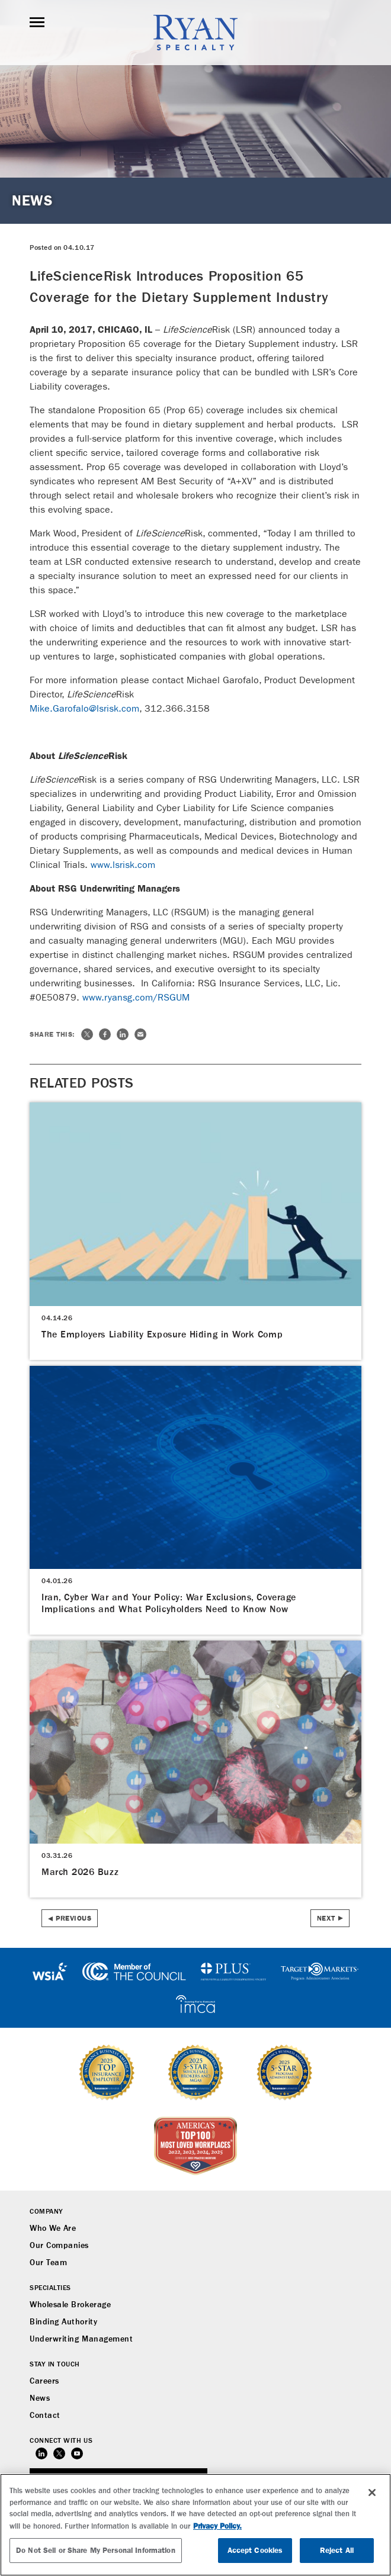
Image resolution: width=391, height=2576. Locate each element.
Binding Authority (63, 2322)
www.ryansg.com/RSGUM (136, 997)
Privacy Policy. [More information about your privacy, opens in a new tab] (217, 2526)
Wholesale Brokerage (70, 2305)
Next (326, 1918)
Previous (73, 1918)
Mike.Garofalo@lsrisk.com (84, 708)
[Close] (372, 2492)
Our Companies (59, 2245)
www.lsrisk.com (123, 864)
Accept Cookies (255, 2550)
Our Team (48, 2263)
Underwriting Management (81, 2339)
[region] (195, 2525)
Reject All (337, 2550)
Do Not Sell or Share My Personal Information (95, 2550)
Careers (44, 2381)
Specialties (50, 2288)
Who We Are (53, 2228)
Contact (45, 2415)
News (40, 2398)
